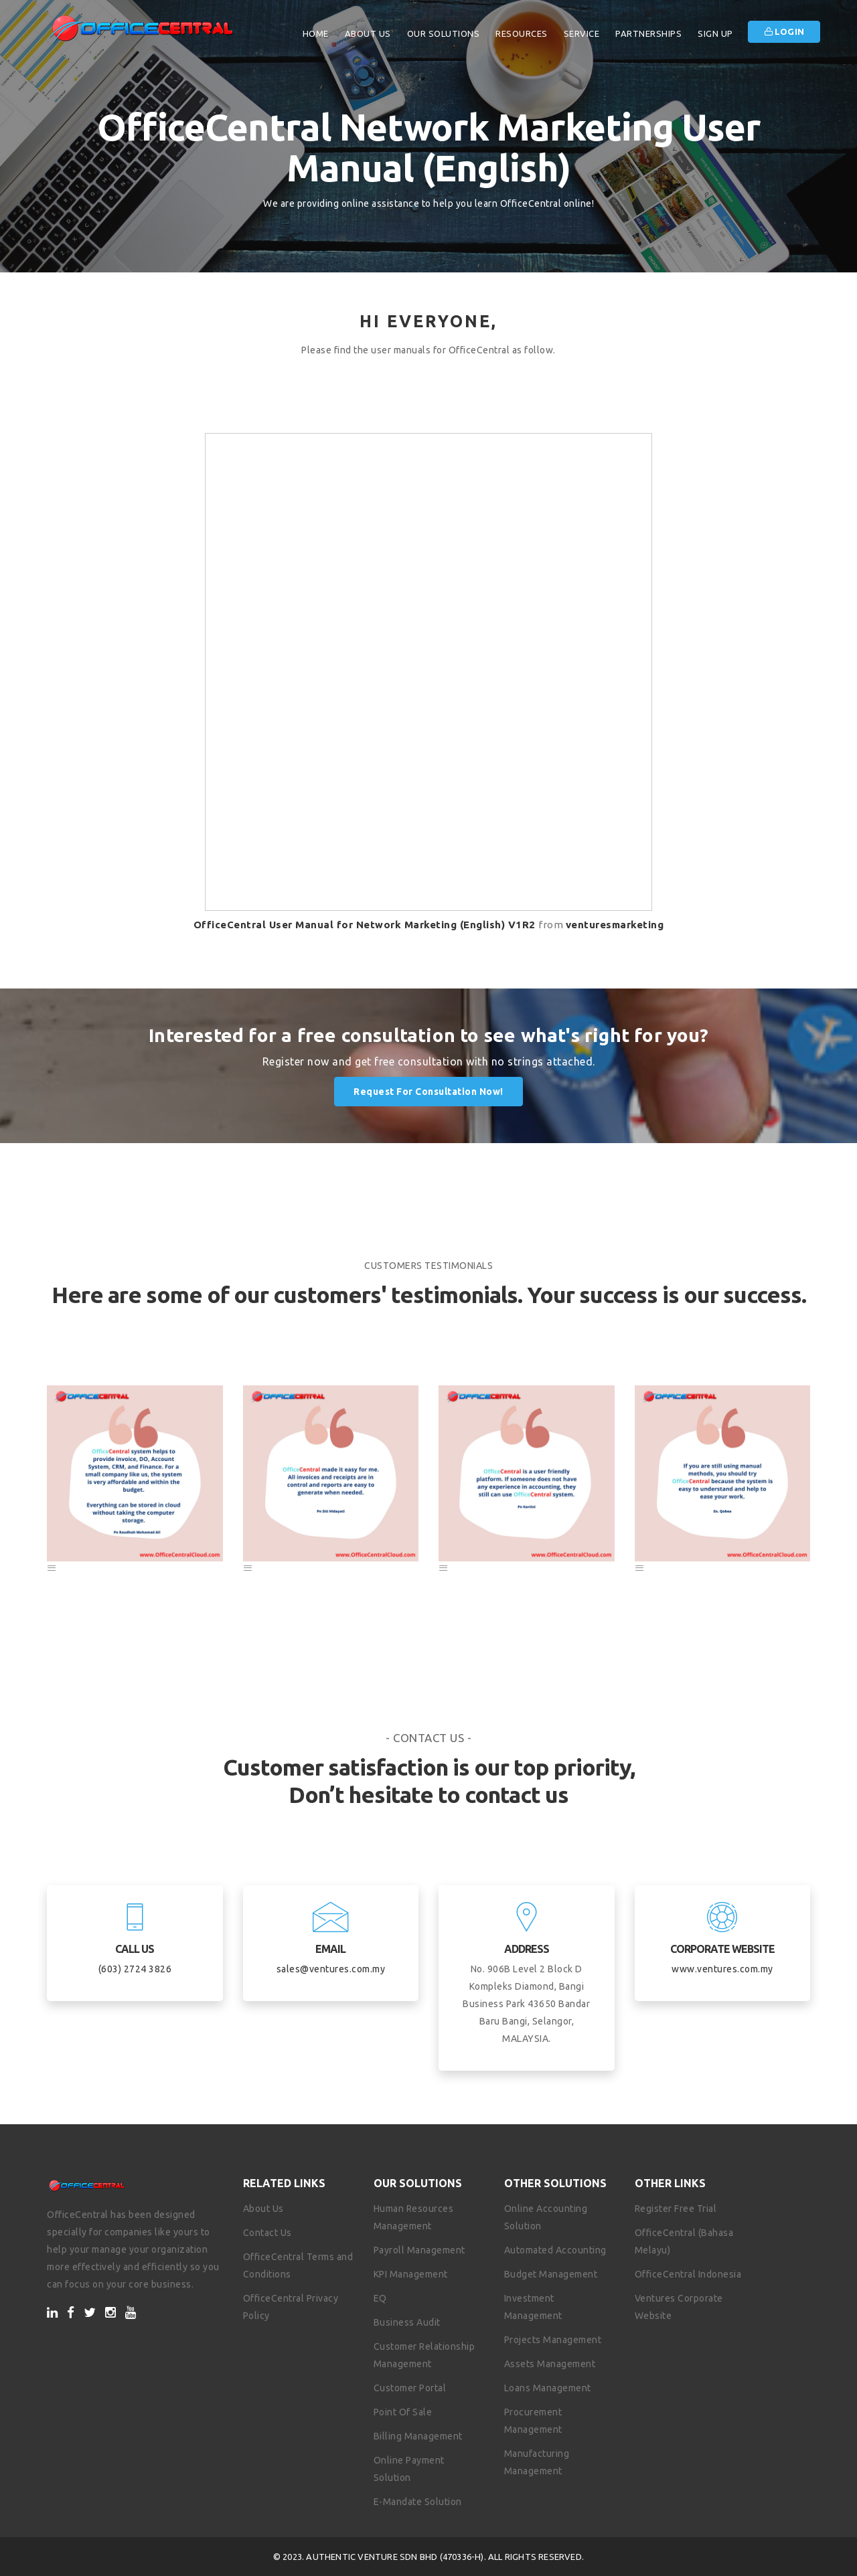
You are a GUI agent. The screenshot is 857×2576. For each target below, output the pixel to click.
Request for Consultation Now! (428, 1091)
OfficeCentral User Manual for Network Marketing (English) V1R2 (364, 924)
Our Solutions (443, 33)
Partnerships (648, 33)
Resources (521, 33)
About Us (368, 33)
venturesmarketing (615, 924)
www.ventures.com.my (722, 1969)
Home (316, 33)
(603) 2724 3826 (135, 1969)
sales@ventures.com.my (331, 1969)
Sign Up (715, 33)
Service (582, 33)
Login (784, 31)
